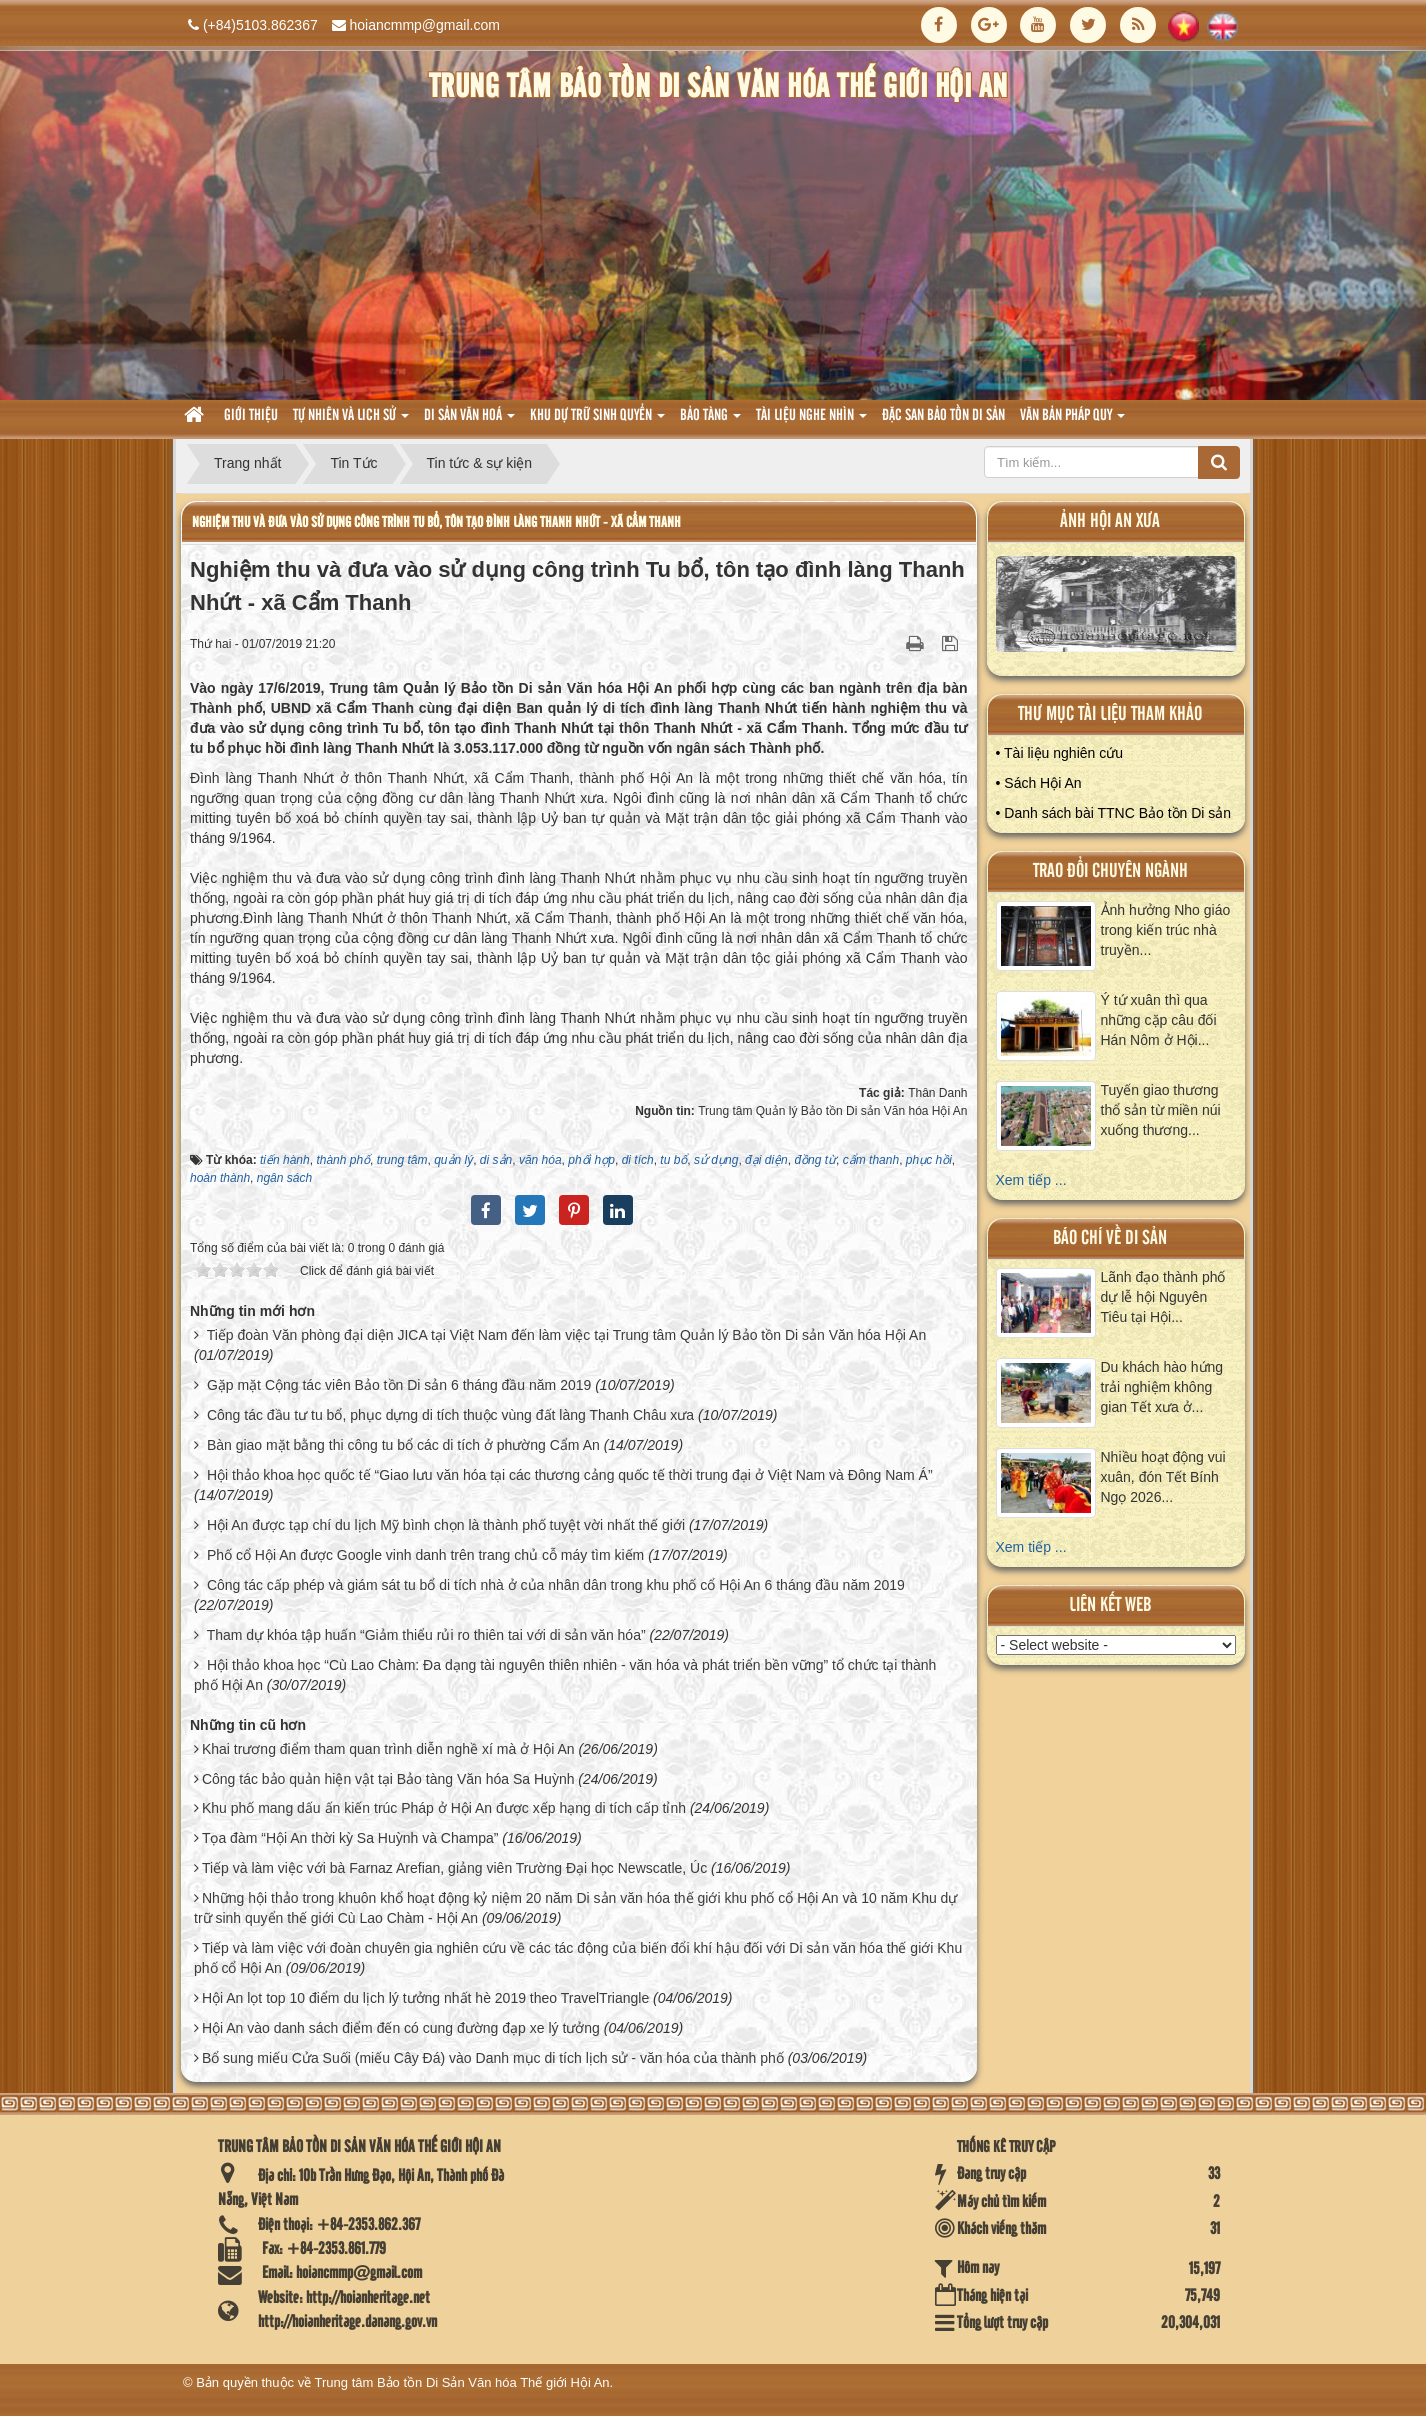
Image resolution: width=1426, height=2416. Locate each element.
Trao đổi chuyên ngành (1110, 871)
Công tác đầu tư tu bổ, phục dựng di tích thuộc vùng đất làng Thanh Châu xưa (450, 1415)
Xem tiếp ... (1031, 1180)
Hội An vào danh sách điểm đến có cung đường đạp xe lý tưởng (401, 2028)
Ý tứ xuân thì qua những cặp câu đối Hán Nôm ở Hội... (1159, 1020)
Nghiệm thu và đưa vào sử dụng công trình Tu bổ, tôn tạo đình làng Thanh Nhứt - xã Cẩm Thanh (436, 522)
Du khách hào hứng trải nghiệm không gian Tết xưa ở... (1162, 1387)
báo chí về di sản (1110, 1238)
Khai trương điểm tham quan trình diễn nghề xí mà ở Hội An (388, 1749)
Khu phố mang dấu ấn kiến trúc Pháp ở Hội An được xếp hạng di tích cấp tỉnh (444, 1808)
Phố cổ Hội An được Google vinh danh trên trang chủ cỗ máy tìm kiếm (425, 1555)
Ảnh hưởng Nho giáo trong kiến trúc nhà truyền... (1166, 930)
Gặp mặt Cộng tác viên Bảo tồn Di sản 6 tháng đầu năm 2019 (399, 1385)
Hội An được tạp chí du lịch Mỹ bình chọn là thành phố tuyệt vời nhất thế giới (446, 1525)
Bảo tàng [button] (710, 421)
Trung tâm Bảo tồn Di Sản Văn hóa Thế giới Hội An (462, 2382)
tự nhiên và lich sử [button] (351, 421)
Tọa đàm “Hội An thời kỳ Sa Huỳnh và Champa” (350, 1838)
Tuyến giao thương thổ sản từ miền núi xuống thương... (1161, 1110)
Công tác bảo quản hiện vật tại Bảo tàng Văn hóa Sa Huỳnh (388, 1779)
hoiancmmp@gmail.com (425, 25)
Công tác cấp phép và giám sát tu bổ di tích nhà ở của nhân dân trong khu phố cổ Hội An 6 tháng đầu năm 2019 (556, 1585)
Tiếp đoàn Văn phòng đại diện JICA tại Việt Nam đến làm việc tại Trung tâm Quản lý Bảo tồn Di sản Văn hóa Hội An (567, 1335)
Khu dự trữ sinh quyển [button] (597, 421)
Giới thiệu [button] (251, 416)
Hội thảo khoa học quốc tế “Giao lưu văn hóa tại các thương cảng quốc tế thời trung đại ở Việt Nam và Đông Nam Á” (570, 1475)
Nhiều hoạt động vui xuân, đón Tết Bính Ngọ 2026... (1163, 1477)
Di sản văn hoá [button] (469, 421)
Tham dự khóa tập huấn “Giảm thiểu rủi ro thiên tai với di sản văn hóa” (426, 1635)
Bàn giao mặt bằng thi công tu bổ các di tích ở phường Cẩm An (403, 1445)
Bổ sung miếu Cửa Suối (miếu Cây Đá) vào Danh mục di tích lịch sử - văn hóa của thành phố (493, 2058)
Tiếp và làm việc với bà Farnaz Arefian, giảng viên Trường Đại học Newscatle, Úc (454, 1868)
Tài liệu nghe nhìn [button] (811, 421)
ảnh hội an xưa (1110, 521)
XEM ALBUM (1117, 608)
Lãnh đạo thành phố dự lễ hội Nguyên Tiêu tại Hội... (1163, 1297)
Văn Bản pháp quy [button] (1072, 421)
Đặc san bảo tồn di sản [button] (943, 416)
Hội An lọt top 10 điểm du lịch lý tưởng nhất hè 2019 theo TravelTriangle (425, 1998)
